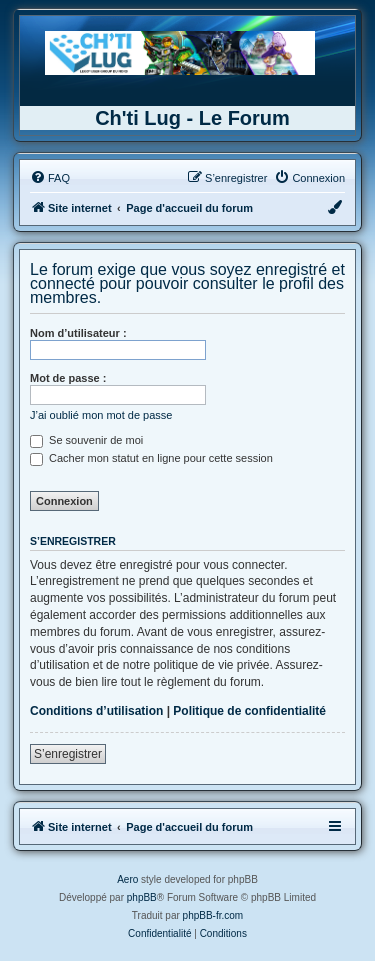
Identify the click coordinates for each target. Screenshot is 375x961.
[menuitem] (50, 178)
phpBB (142, 897)
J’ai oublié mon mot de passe (101, 415)
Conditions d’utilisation (96, 711)
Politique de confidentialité (249, 711)
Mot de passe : (68, 378)
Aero (127, 879)
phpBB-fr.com (213, 915)
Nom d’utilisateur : (78, 333)
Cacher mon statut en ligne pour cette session (151, 458)
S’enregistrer (68, 754)
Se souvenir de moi (86, 440)
